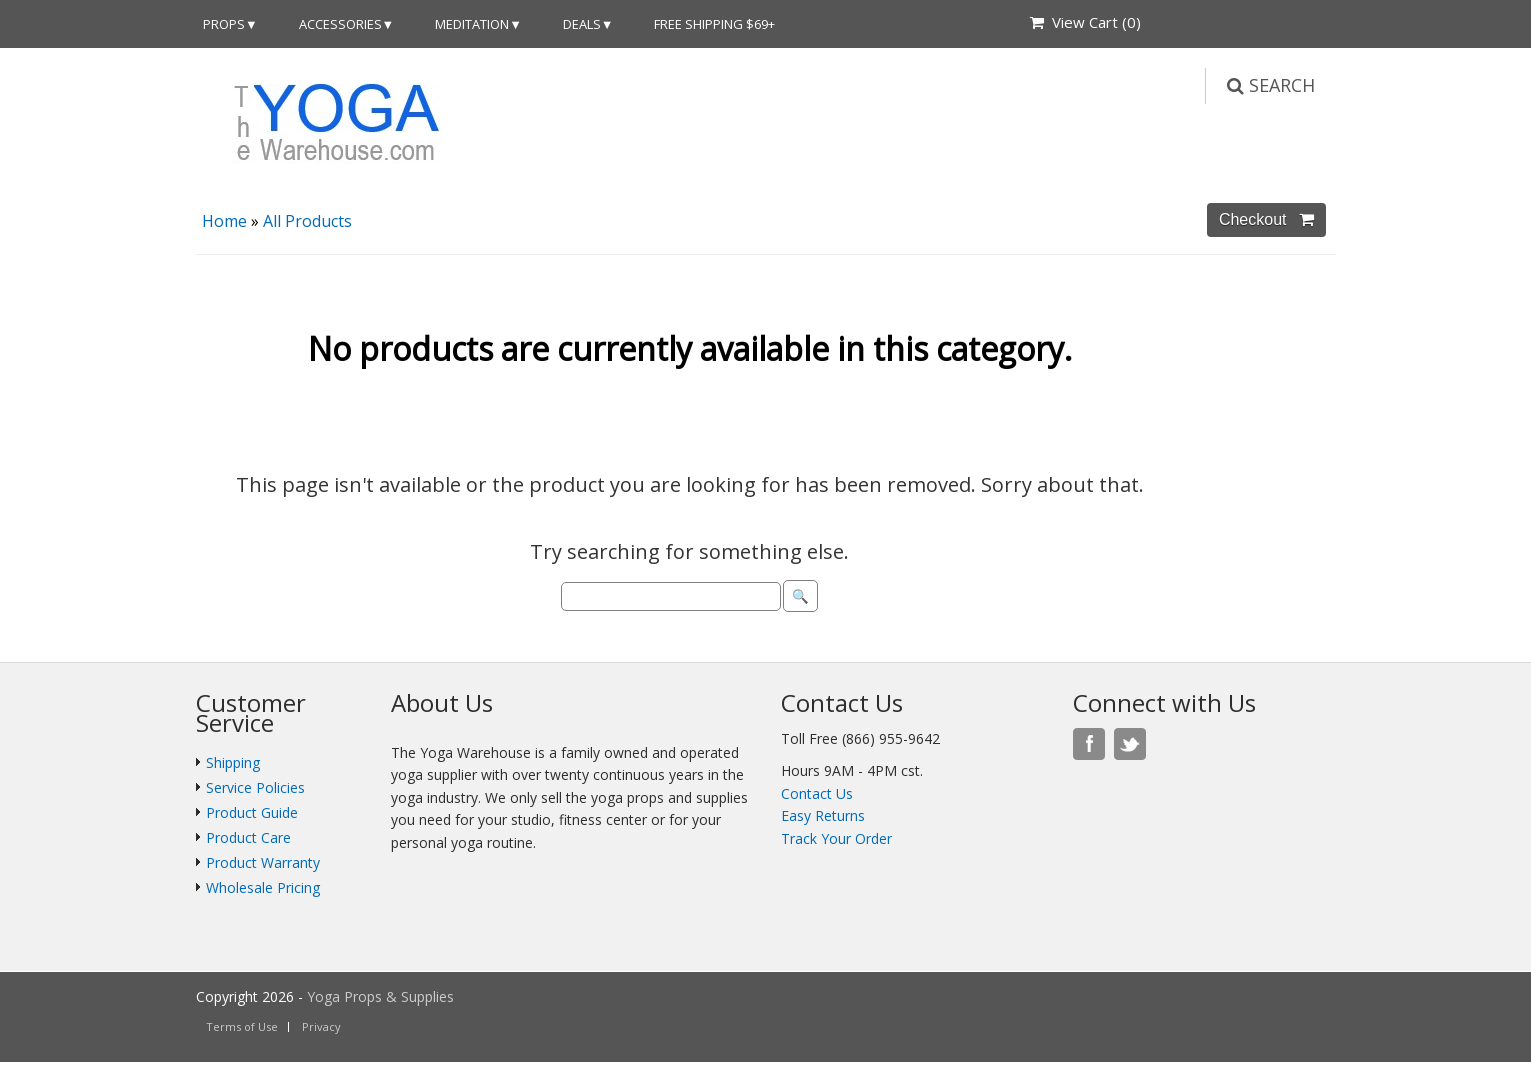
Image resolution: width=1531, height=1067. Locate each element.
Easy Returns (823, 815)
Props (224, 24)
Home (224, 221)
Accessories (340, 24)
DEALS (582, 24)
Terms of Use (242, 1026)
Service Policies (255, 787)
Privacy (321, 1026)
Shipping (233, 762)
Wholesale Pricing (263, 887)
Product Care (248, 837)
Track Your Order (836, 838)
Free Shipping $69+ (714, 24)
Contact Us (817, 793)
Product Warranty (263, 862)
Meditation (472, 24)
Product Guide (252, 812)
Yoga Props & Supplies (380, 996)
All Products (307, 221)
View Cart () (1085, 22)
